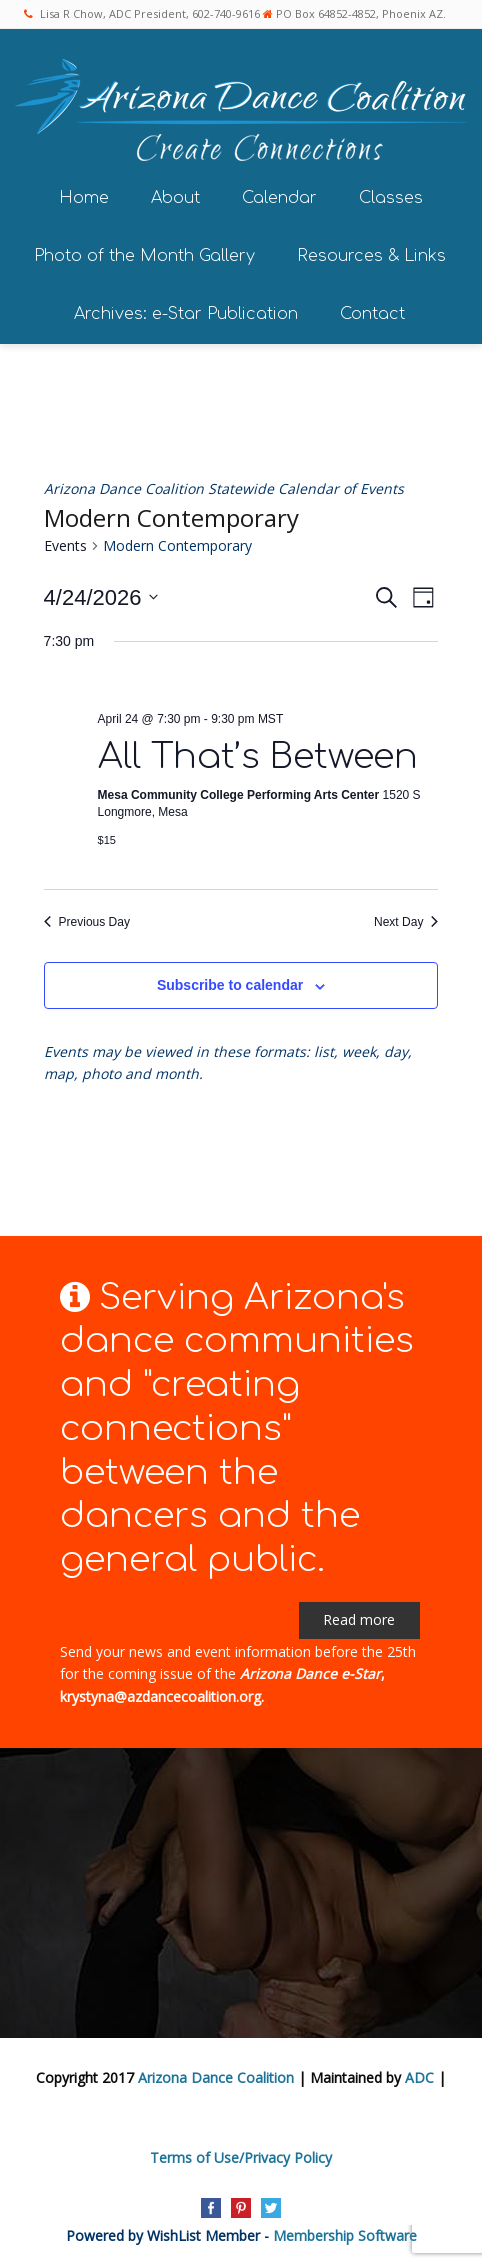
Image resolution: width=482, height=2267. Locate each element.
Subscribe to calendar (230, 985)
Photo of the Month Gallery (144, 256)
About (175, 198)
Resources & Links (371, 256)
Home (84, 198)
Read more (359, 1619)
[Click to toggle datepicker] (101, 597)
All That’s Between (258, 756)
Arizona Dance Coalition (216, 2077)
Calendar (279, 198)
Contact (372, 314)
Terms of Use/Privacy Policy (241, 2157)
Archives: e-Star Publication (186, 314)
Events (65, 545)
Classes (391, 198)
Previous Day (87, 922)
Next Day (406, 922)
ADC (419, 2077)
